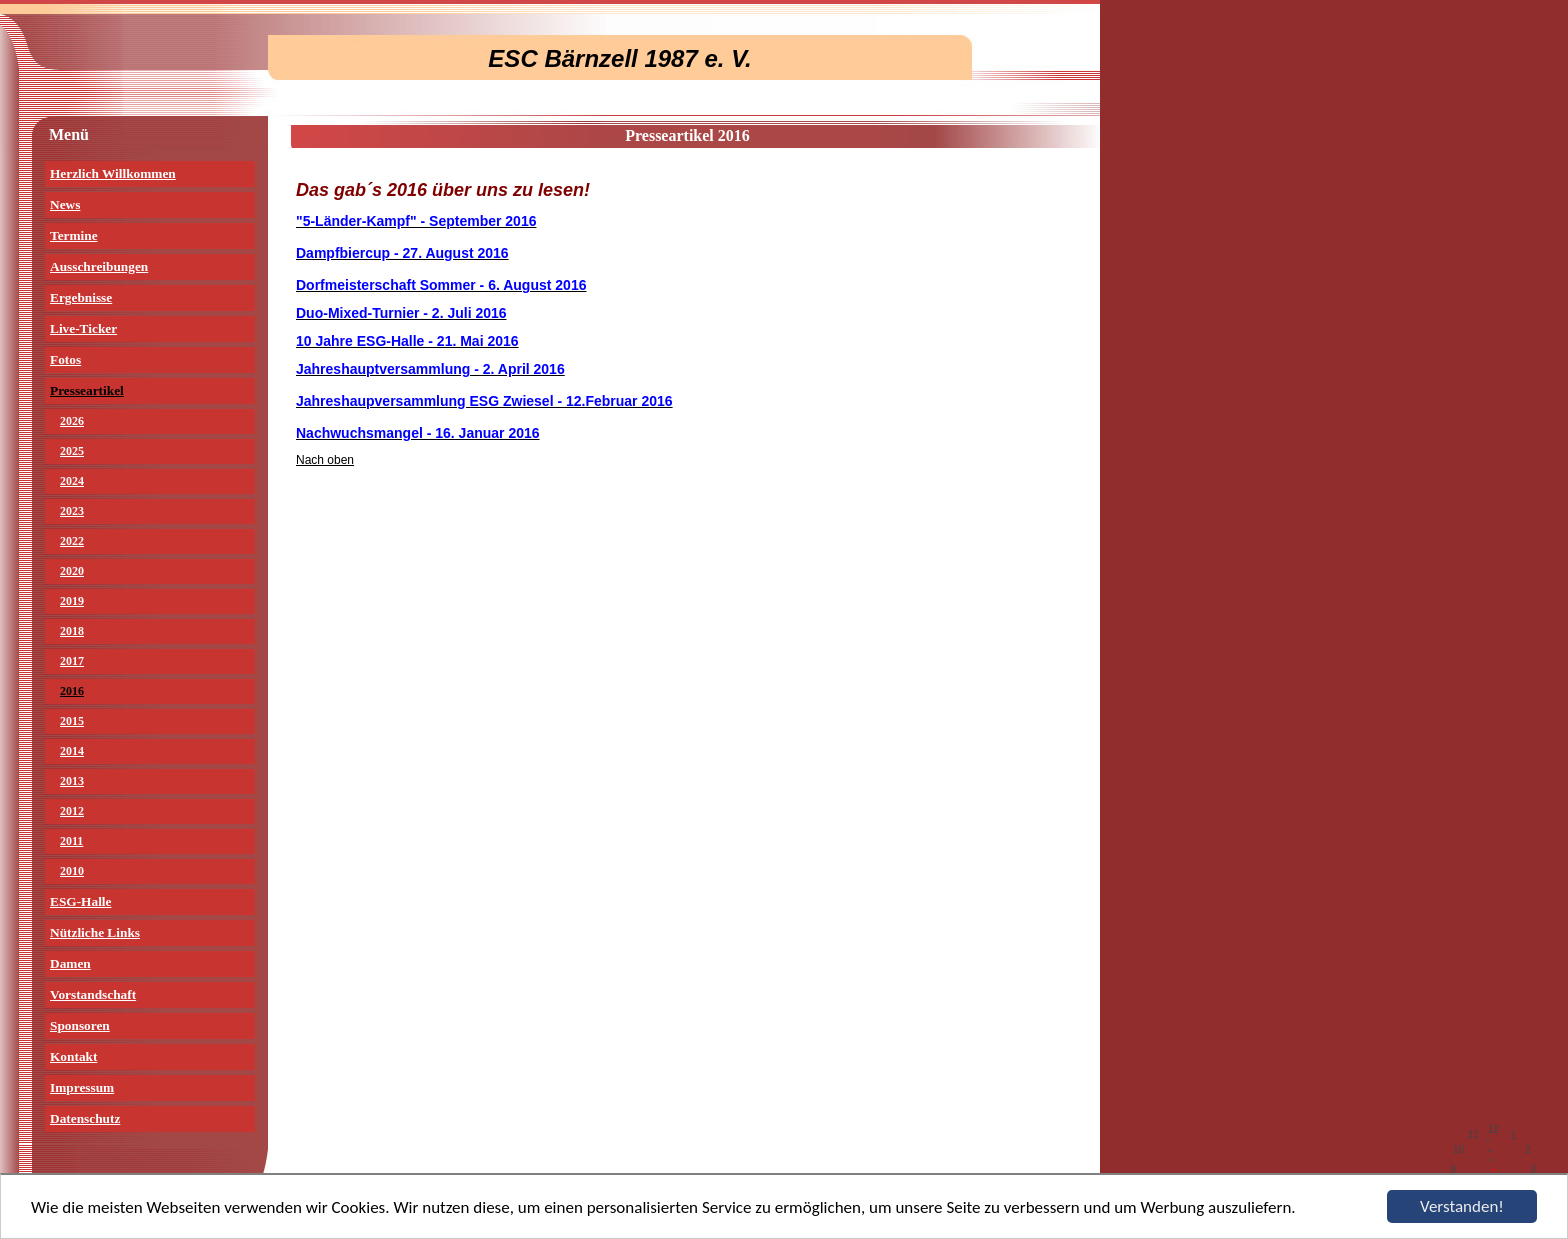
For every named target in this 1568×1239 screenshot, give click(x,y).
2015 (72, 721)
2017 (72, 661)
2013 (72, 781)
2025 (72, 451)
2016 (72, 691)
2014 (72, 751)
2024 (72, 481)
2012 (72, 811)
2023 (72, 511)
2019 (72, 601)
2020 (72, 571)
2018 (72, 631)
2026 (72, 421)
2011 (71, 841)
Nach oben (325, 460)
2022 (72, 541)
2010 (72, 871)
